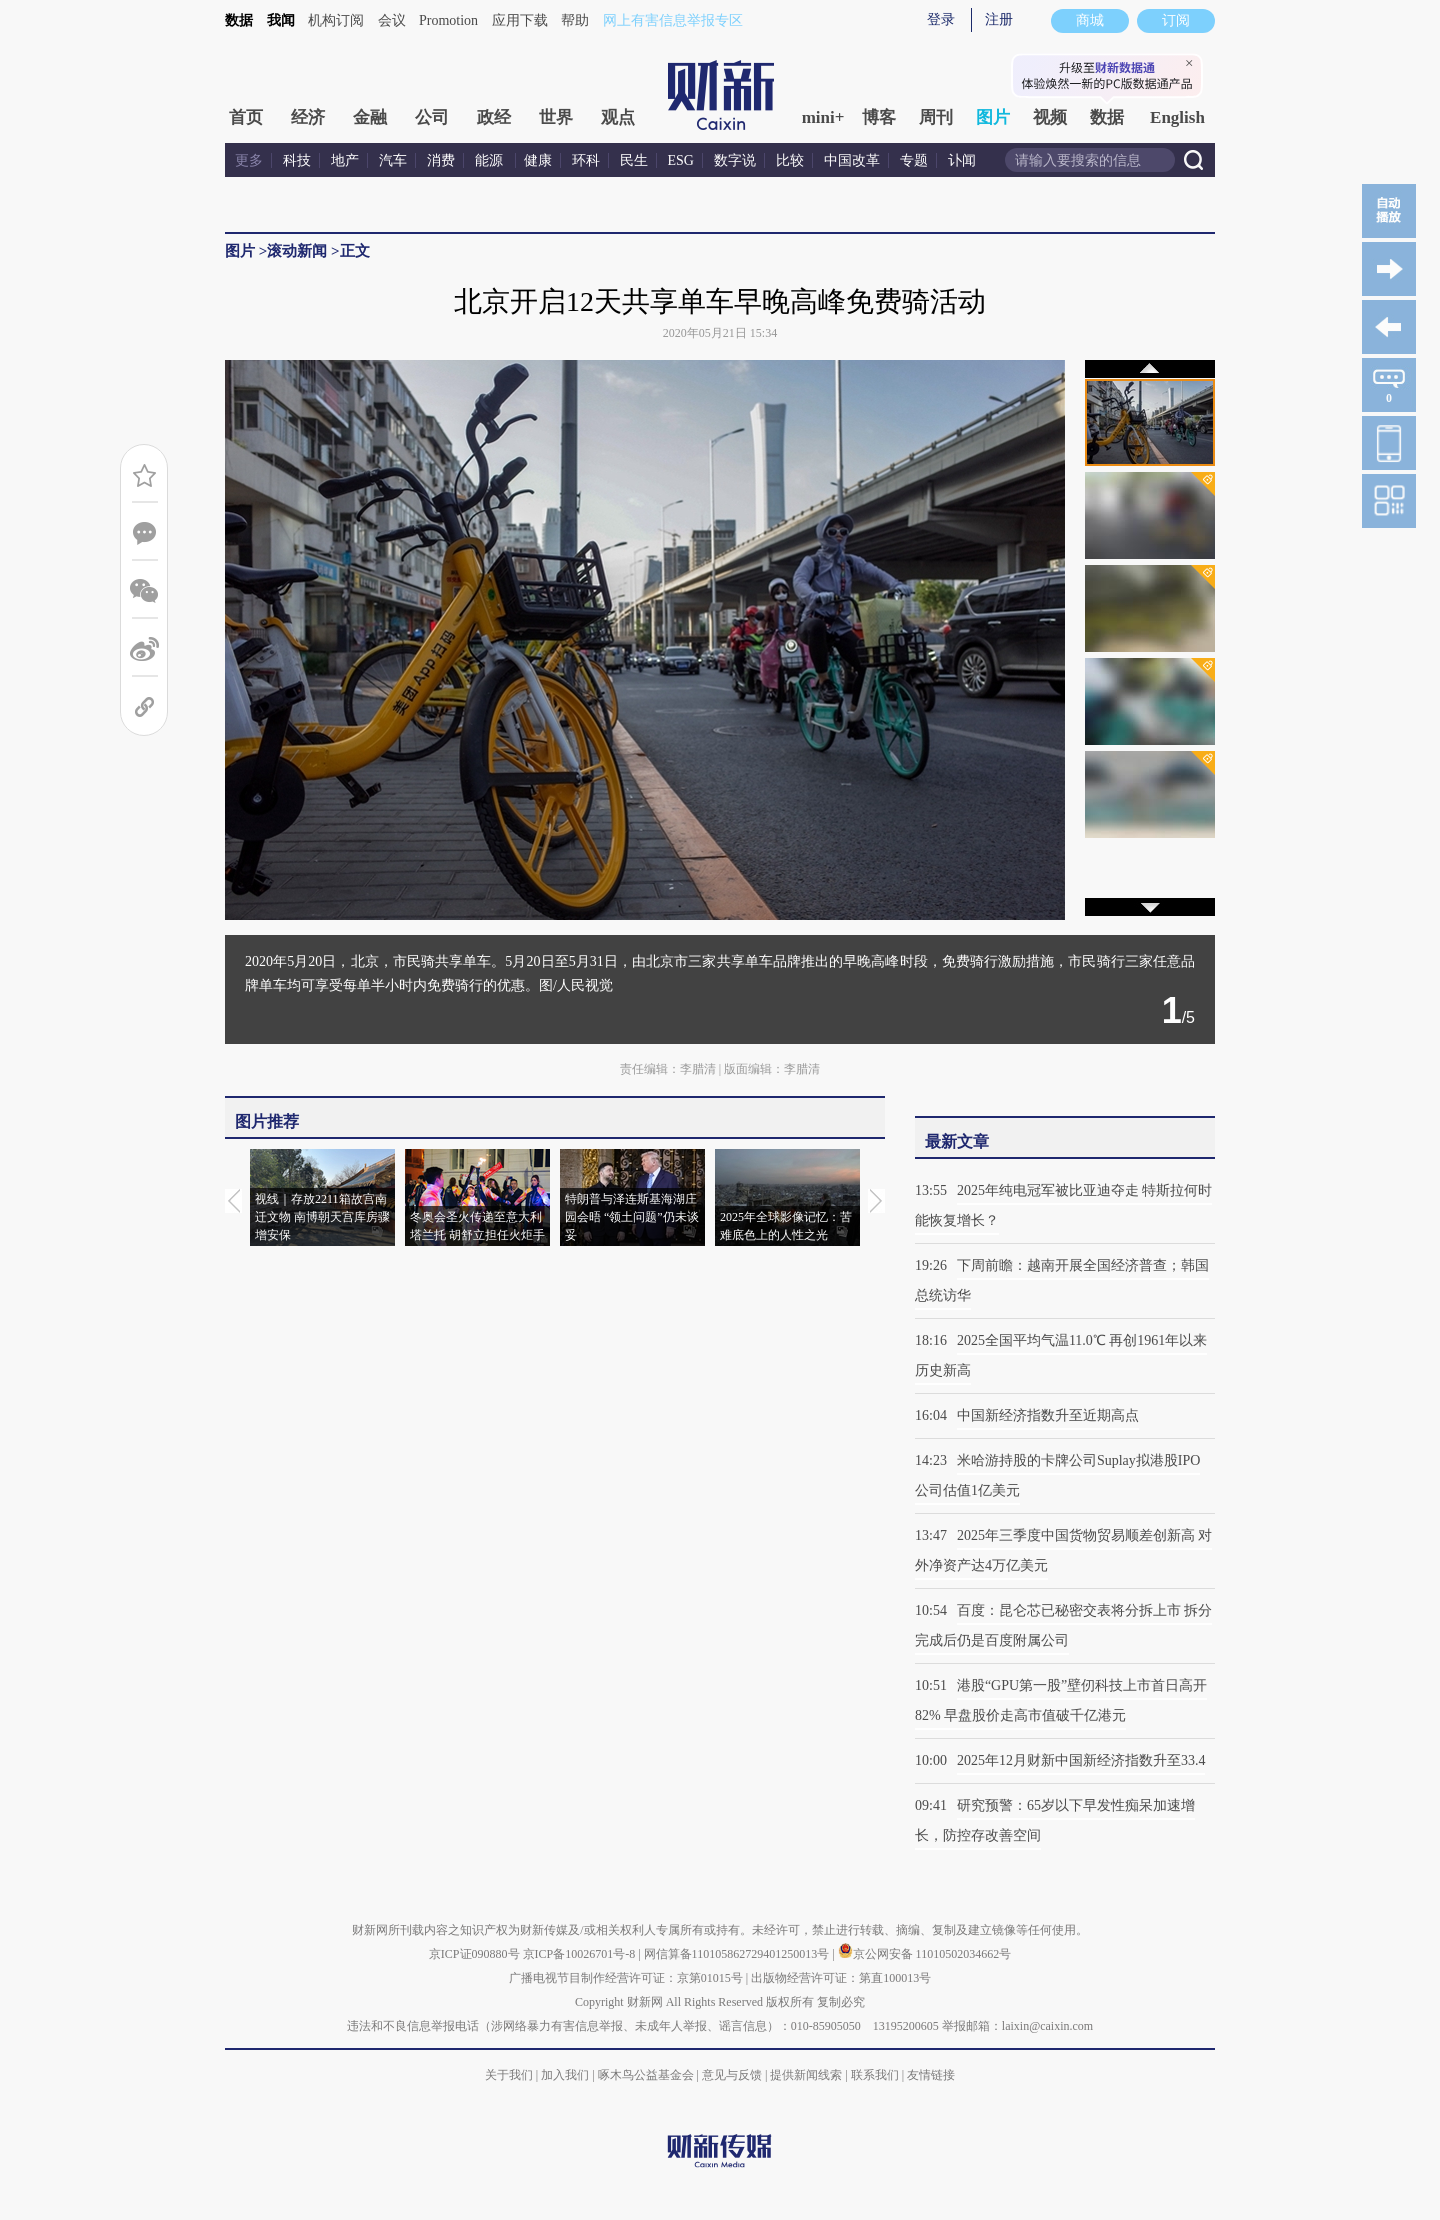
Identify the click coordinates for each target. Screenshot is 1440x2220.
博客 (879, 117)
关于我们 (509, 2075)
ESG (681, 160)
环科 (586, 160)
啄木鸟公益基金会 (647, 2075)
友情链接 (931, 2075)
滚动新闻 (297, 251)
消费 (441, 160)
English (1177, 117)
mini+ (823, 117)
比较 (790, 160)
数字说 (735, 160)
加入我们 (565, 2075)
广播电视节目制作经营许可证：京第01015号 (626, 1978)
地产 (345, 160)
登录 (941, 19)
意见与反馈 (732, 2075)
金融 (370, 117)
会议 (392, 20)
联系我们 (875, 2075)
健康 (538, 160)
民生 (634, 160)
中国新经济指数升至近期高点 (1048, 1415)
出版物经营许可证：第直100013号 (841, 1978)
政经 (494, 117)
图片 (993, 117)
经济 (308, 117)
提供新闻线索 (806, 2075)
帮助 (575, 20)
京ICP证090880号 (474, 1954)
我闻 (281, 20)
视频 (1050, 117)
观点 (618, 117)
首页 (246, 117)
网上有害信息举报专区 (673, 20)
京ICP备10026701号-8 (581, 1954)
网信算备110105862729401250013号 (738, 1954)
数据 (239, 20)
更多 (249, 160)
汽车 (393, 160)
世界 (556, 117)
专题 (914, 160)
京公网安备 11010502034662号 (925, 1954)
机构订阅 (336, 20)
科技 (297, 160)
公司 (432, 117)
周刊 (936, 117)
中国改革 (852, 160)
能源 (491, 160)
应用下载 (520, 20)
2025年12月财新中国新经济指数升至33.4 (1081, 1760)
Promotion (448, 20)
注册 (999, 19)
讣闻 (962, 160)
